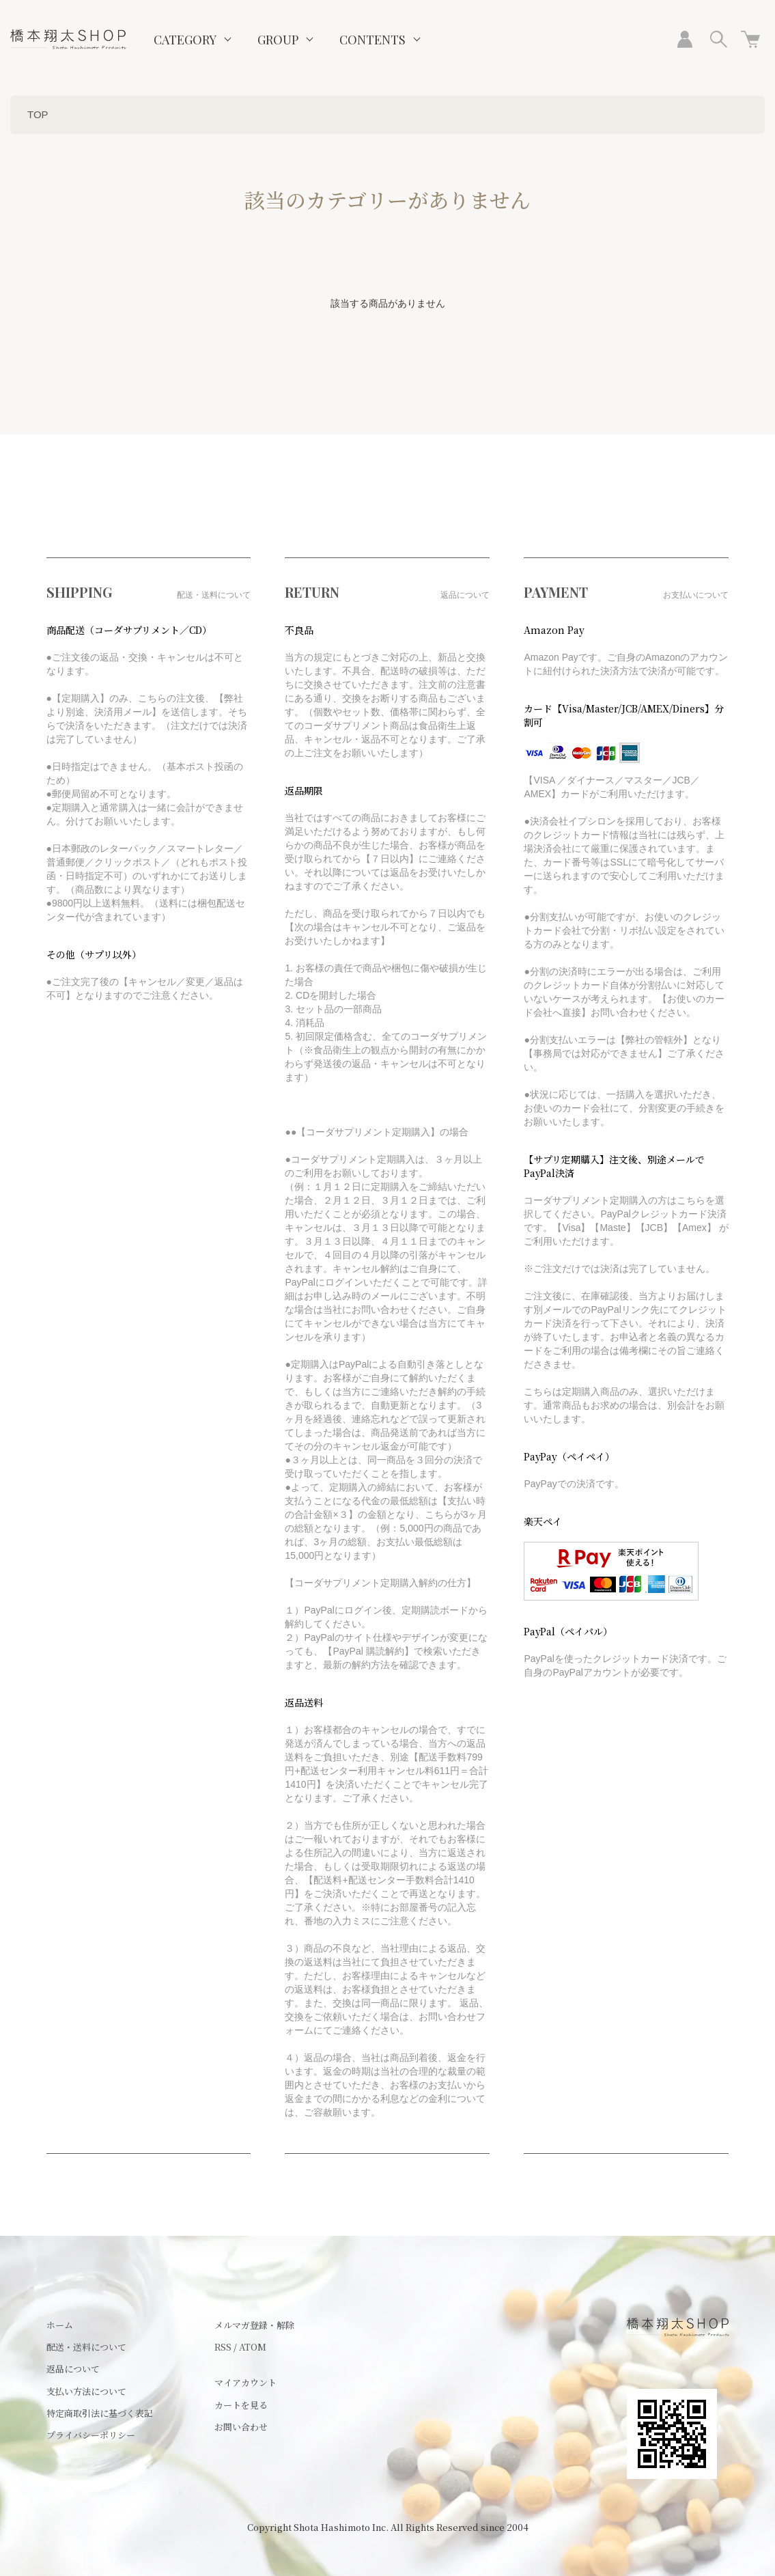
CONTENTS (372, 39)
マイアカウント (245, 2382)
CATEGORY (185, 39)
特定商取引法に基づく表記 (99, 2413)
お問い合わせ (241, 2426)
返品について (73, 2368)
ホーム (59, 2324)
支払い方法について (86, 2391)
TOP (37, 114)
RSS (222, 2346)
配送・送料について (86, 2346)
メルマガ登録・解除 (254, 2324)
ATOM (252, 2346)
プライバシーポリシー (90, 2434)
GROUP (277, 39)
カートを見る (241, 2404)
